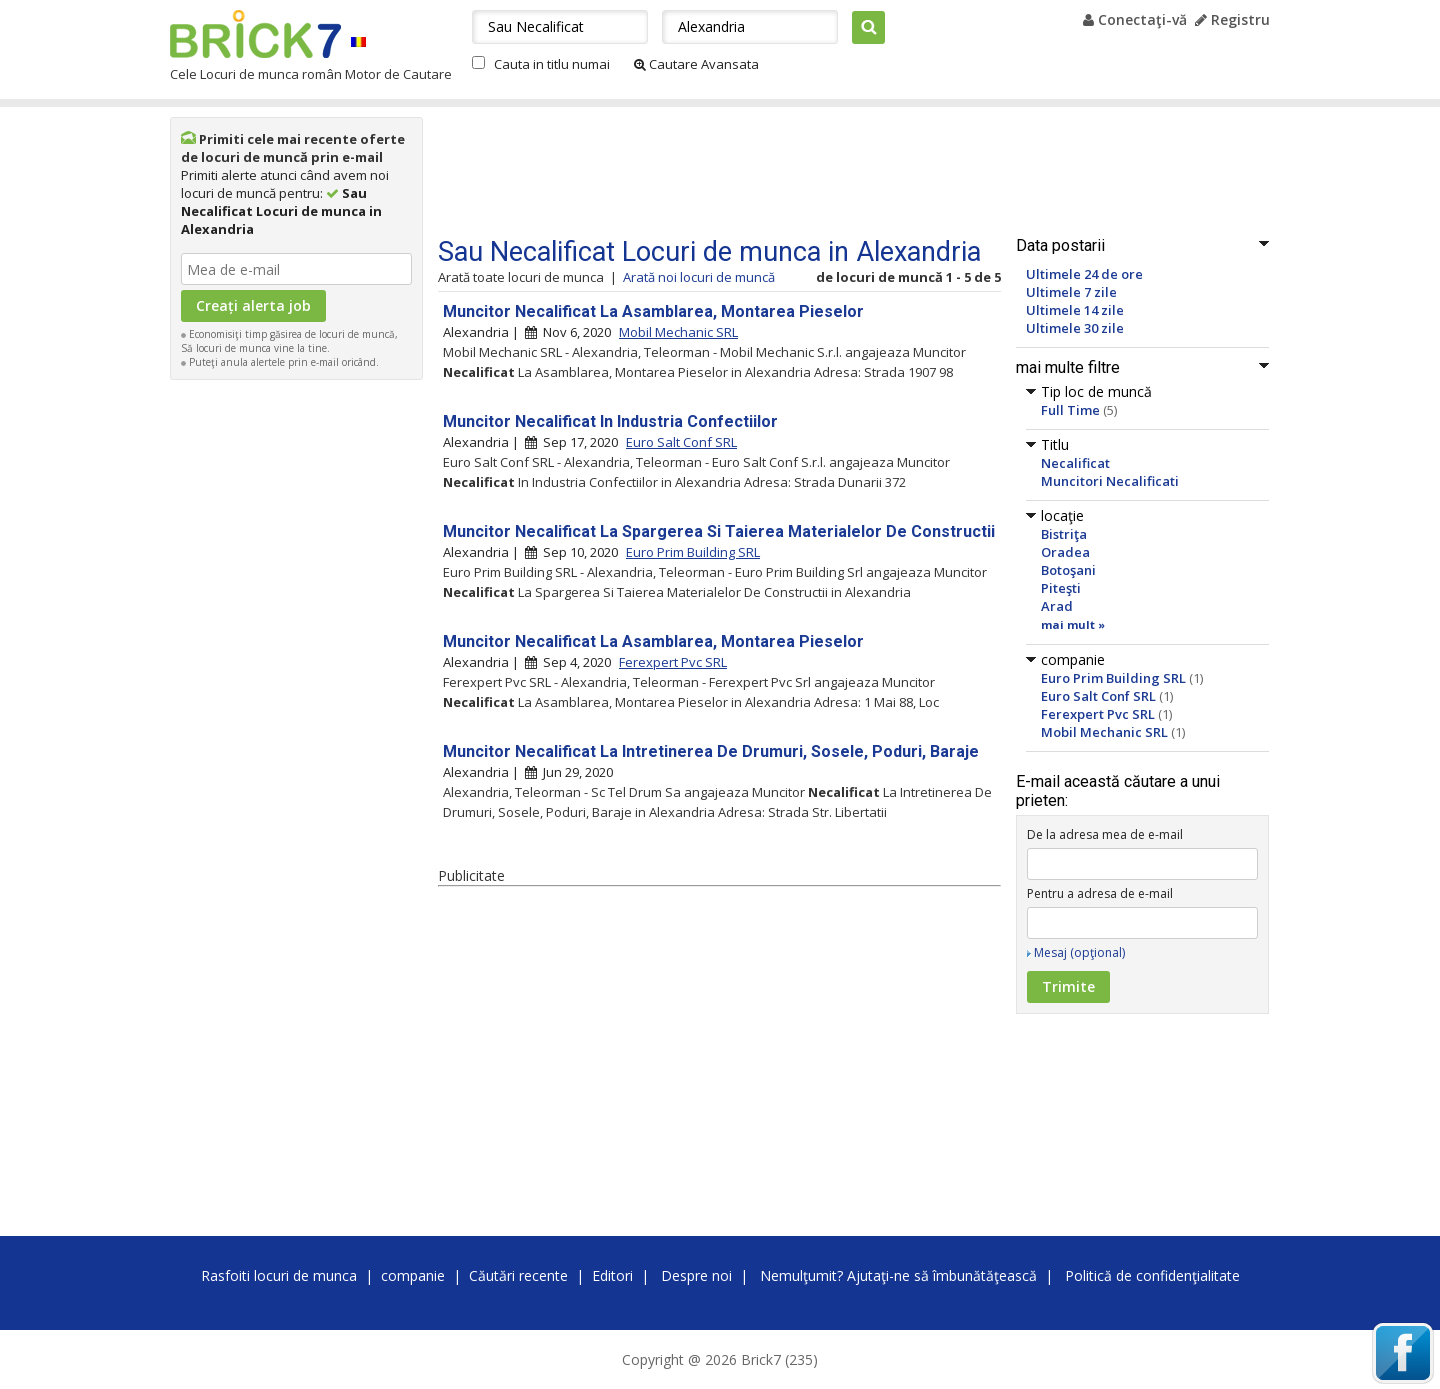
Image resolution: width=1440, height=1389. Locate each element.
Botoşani (1068, 570)
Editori (612, 1275)
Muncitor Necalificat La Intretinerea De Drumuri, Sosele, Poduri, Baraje (711, 751)
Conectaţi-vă (1135, 19)
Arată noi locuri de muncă (699, 277)
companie (413, 1275)
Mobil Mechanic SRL (1104, 732)
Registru (1232, 19)
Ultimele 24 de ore (1084, 274)
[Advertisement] (297, 690)
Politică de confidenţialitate (1152, 1275)
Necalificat (1075, 463)
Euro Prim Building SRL (1113, 678)
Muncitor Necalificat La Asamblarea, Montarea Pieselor (653, 311)
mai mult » (1073, 624)
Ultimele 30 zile (1075, 328)
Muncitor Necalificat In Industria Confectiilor (610, 421)
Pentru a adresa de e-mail (1100, 893)
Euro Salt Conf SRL (1098, 696)
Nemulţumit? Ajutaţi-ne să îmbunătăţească (898, 1275)
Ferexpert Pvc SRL (1098, 714)
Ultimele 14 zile (1075, 310)
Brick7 (255, 34)
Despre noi (696, 1275)
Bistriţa (1064, 534)
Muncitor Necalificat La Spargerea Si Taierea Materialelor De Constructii (719, 531)
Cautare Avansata (696, 64)
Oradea (1065, 552)
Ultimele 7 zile (1071, 292)
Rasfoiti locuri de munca (279, 1275)
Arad (1057, 606)
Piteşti (1061, 588)
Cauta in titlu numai (552, 64)
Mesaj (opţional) (1079, 952)
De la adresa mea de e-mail (1105, 834)
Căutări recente (518, 1275)
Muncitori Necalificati (1110, 481)
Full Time (1070, 410)
